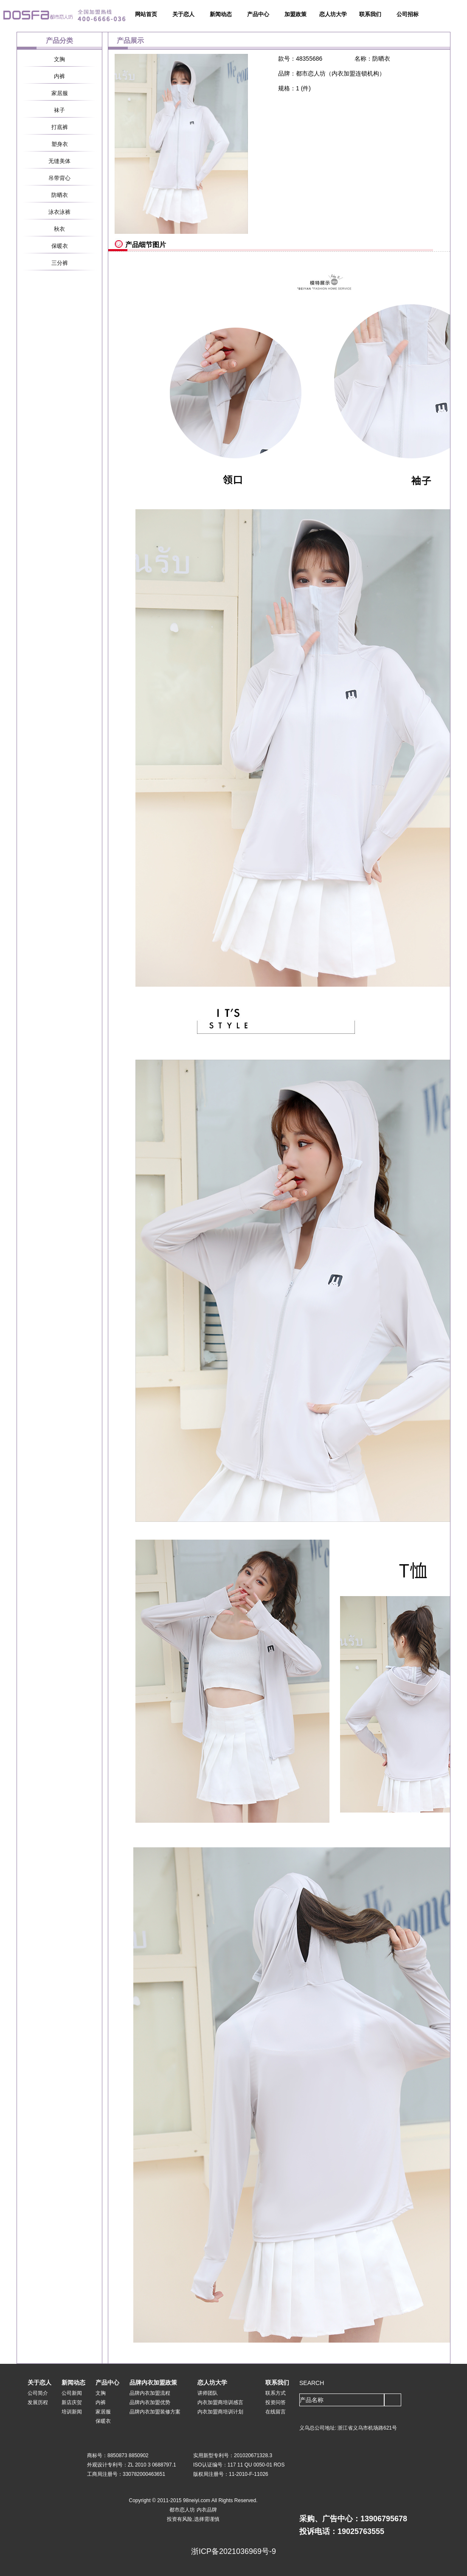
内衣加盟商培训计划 (220, 2412)
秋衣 (59, 229)
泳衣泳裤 (59, 212)
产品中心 (258, 14)
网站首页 (146, 14)
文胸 (59, 59)
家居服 (59, 93)
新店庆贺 (72, 2402)
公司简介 (38, 2393)
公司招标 (408, 14)
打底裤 (59, 127)
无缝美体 (59, 161)
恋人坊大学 (333, 14)
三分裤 (59, 263)
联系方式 (275, 2393)
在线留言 (275, 2412)
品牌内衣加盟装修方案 (154, 2412)
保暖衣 (59, 246)
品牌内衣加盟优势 (149, 2402)
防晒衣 (59, 195)
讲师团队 (207, 2393)
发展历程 (38, 2402)
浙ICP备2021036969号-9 (233, 2551)
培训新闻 (72, 2412)
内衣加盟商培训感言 (220, 2402)
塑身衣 (59, 144)
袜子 (59, 110)
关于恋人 (183, 14)
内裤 (59, 76)
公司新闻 (72, 2393)
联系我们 (370, 14)
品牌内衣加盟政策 (153, 2382)
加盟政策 (295, 14)
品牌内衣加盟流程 (149, 2393)
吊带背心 (59, 178)
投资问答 (275, 2402)
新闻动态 (221, 14)
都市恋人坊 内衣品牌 (193, 2510)
